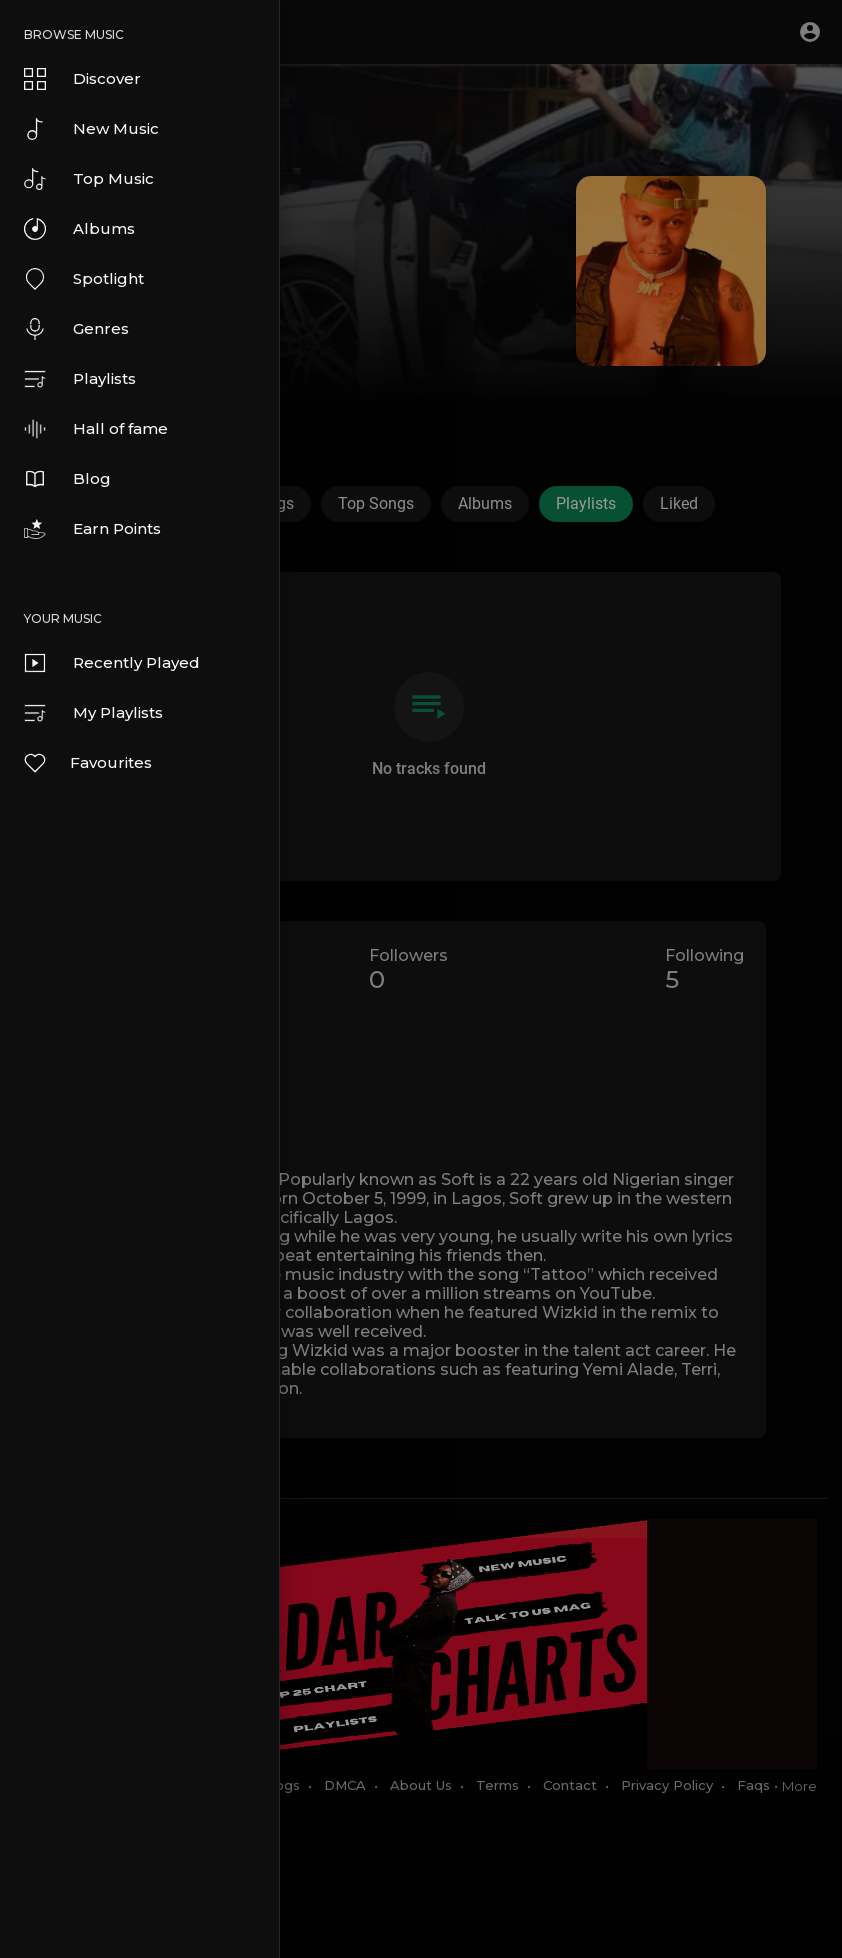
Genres (76, 329)
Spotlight (84, 279)
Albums (79, 229)
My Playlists (93, 713)
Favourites (87, 763)
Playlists (80, 379)
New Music (91, 129)
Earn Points (92, 529)
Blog (67, 479)
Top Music (89, 179)
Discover (82, 79)
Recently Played (112, 663)
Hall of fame (96, 429)
